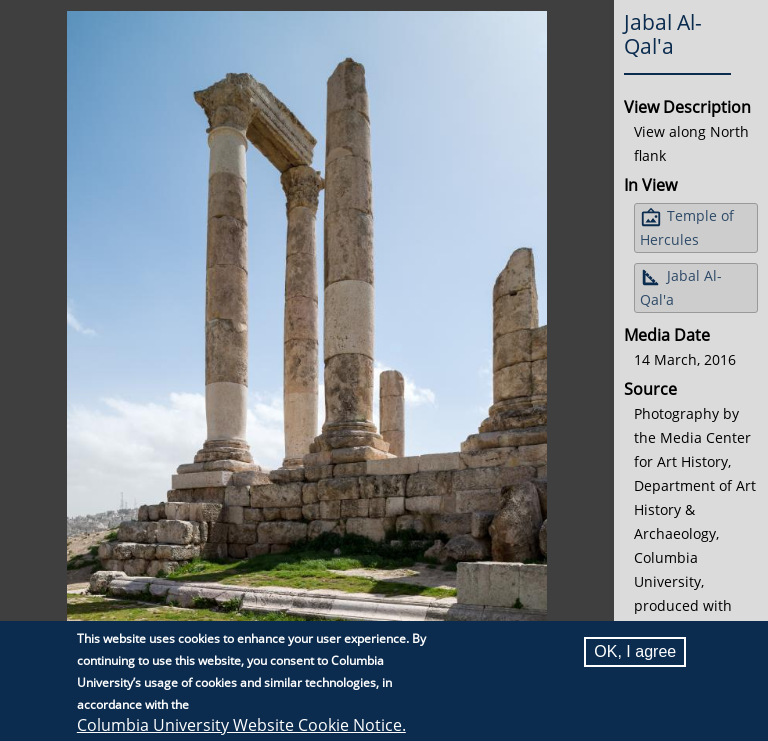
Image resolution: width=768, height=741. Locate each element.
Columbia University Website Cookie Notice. (241, 726)
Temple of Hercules (687, 227)
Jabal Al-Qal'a (681, 287)
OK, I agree (635, 652)
